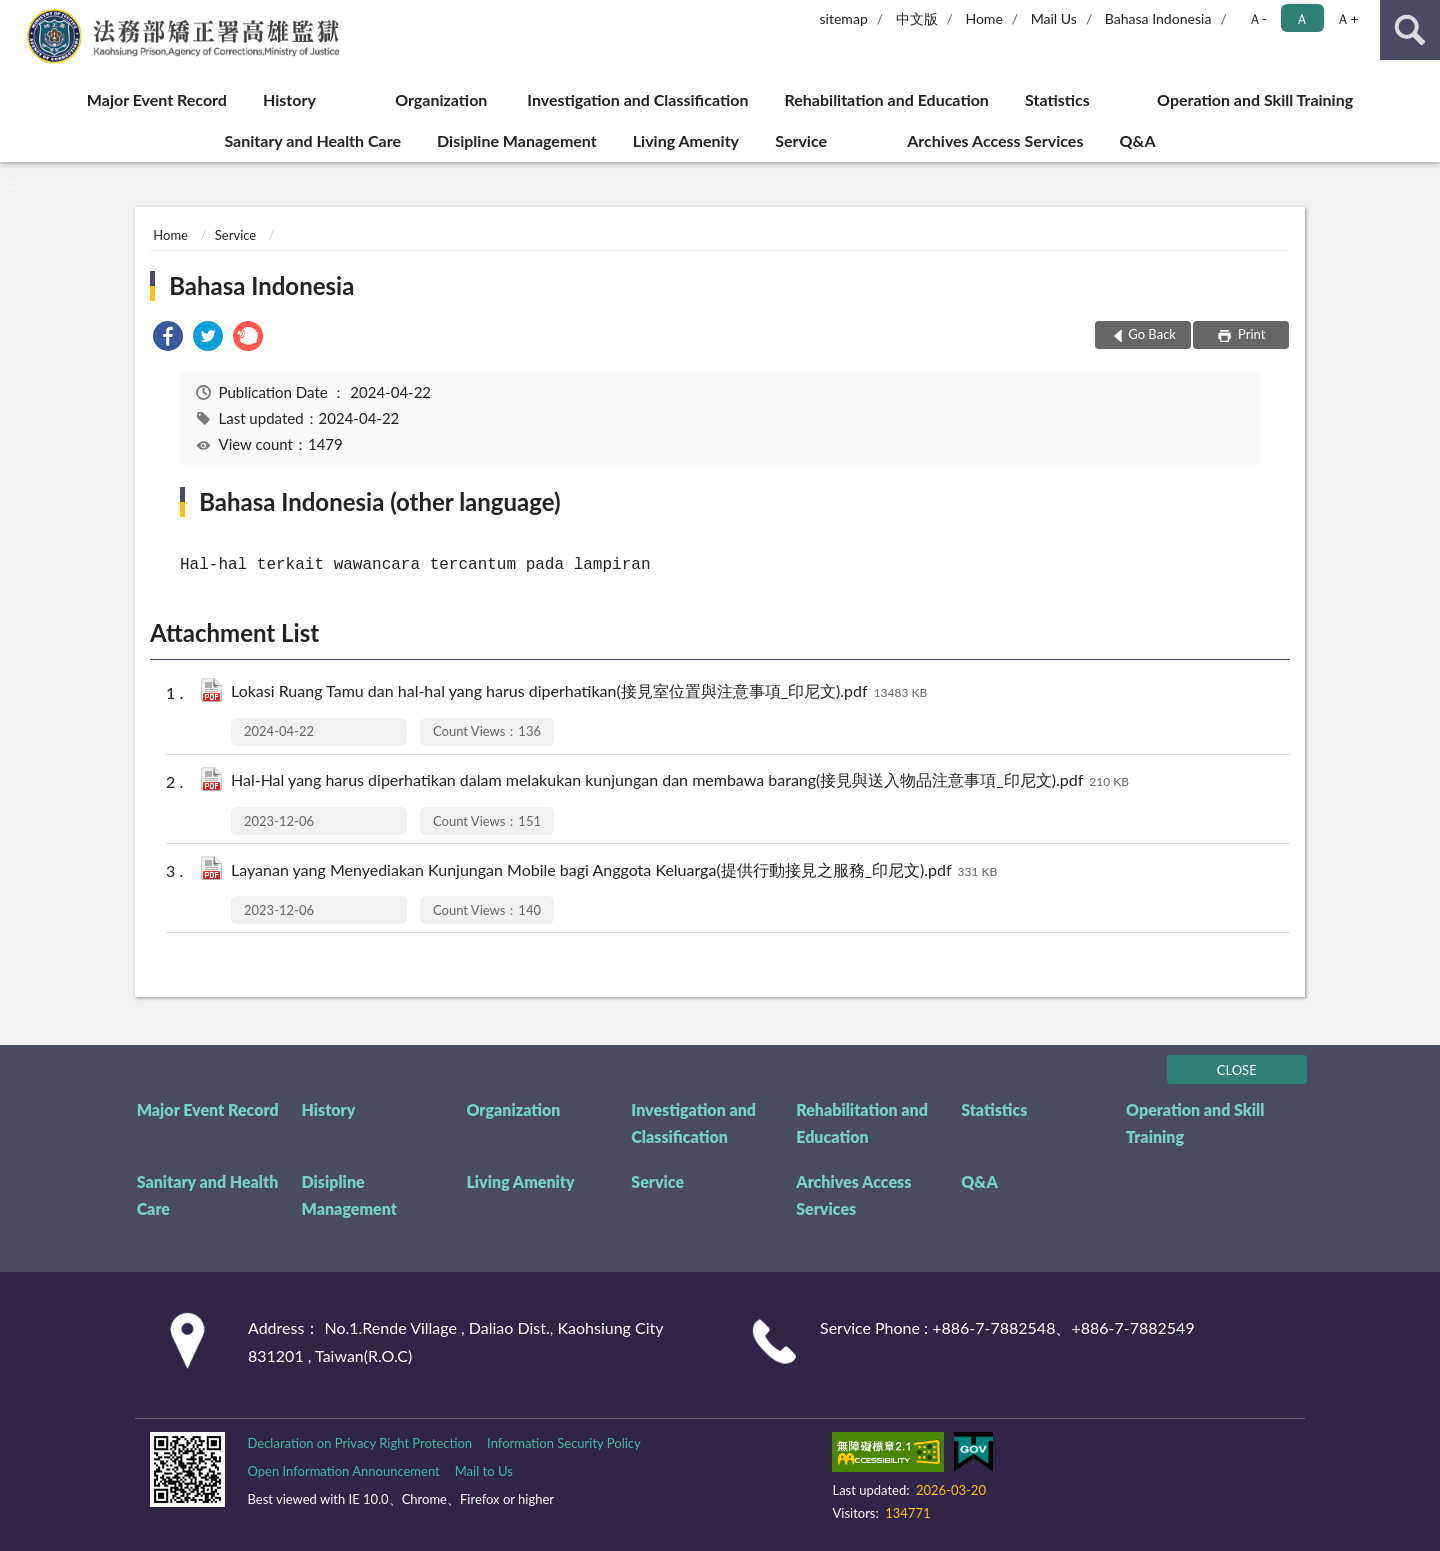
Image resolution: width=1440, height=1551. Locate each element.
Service (801, 140)
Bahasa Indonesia (1158, 18)
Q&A (1138, 140)
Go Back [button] (1152, 334)
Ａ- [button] (1257, 18)
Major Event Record (157, 99)
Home (983, 18)
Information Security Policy (564, 1443)
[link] (168, 338)
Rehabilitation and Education (887, 99)
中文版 (917, 18)
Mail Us (1054, 18)
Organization (441, 99)
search (1410, 30)
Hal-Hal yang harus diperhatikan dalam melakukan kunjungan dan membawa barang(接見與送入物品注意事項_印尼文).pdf (680, 781)
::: (16, 15)
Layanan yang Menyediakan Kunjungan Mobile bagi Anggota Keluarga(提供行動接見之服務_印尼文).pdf (614, 871)
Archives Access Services (995, 140)
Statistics (1057, 99)
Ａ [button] (1302, 18)
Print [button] (1250, 334)
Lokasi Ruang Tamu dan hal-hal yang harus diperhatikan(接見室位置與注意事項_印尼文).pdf (579, 692)
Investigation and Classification (637, 99)
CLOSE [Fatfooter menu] (1237, 1070)
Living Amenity (686, 140)
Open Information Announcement (343, 1471)
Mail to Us (484, 1471)
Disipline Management (517, 140)
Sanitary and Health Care (312, 140)
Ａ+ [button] (1347, 18)
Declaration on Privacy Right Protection (359, 1443)
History (289, 99)
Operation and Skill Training (1255, 99)
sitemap (843, 18)
